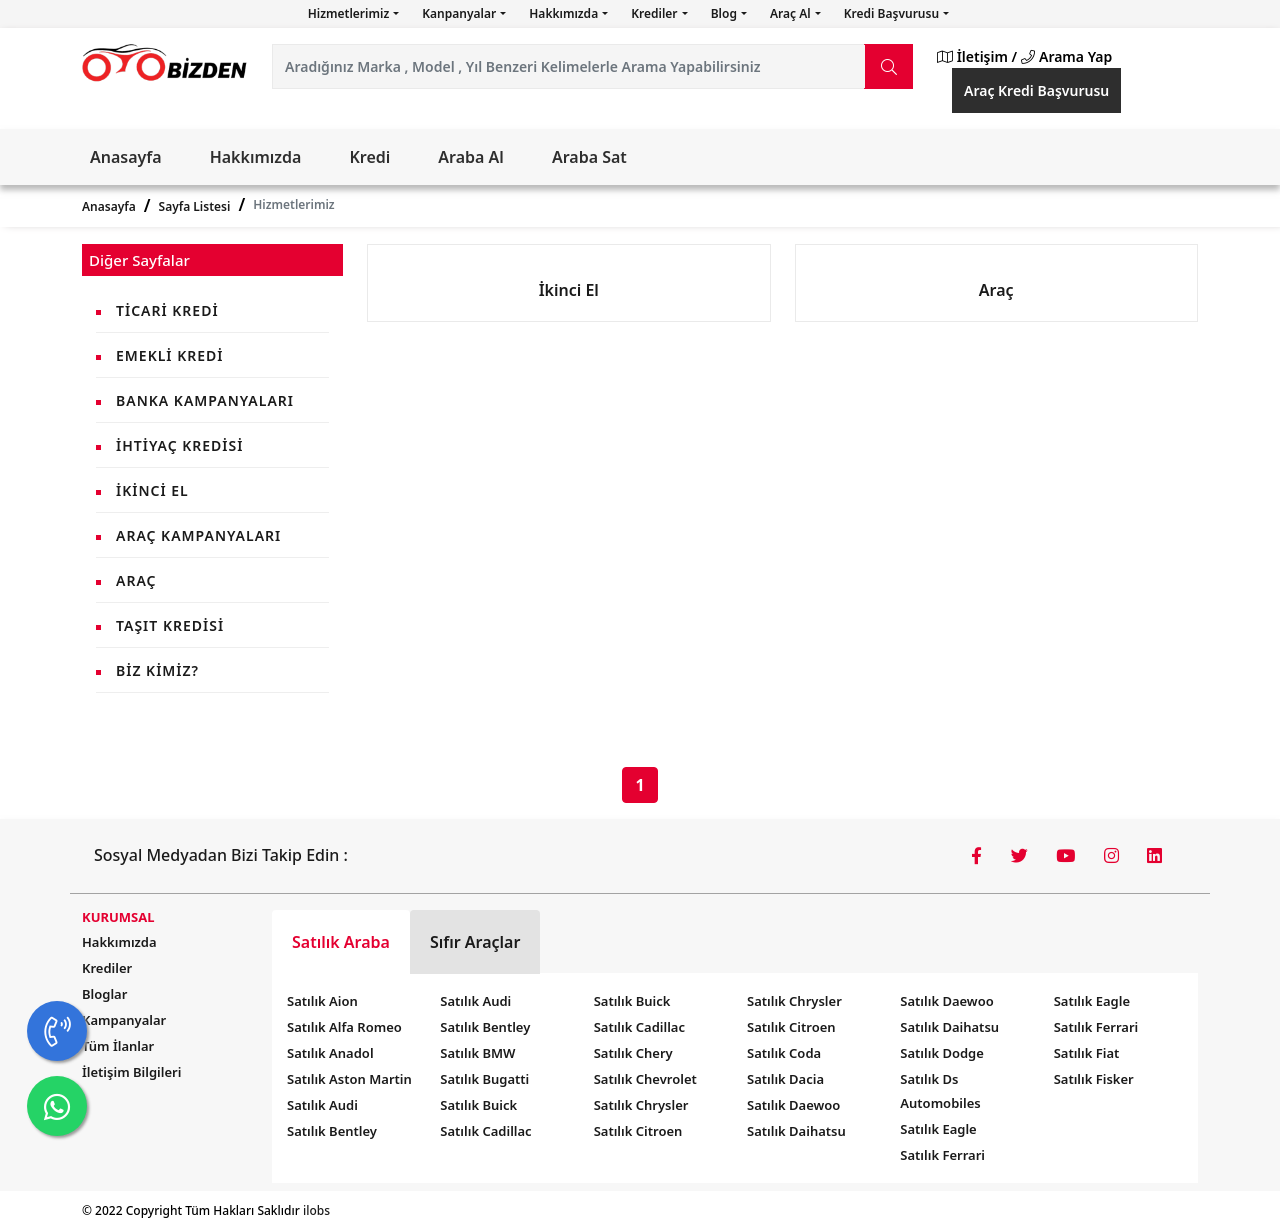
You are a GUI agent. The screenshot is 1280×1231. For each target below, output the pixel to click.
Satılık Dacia (785, 1079)
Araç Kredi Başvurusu (1036, 90)
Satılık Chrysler (641, 1105)
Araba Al (471, 157)
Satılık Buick (478, 1105)
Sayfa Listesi (195, 206)
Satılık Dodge (942, 1053)
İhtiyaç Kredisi (179, 445)
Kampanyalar (124, 1020)
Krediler (655, 13)
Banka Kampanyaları (205, 400)
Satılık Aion (322, 1001)
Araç (136, 580)
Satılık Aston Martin (349, 1079)
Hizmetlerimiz (350, 13)
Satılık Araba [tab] (341, 942)
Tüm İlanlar (118, 1046)
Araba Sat (589, 157)
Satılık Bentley (332, 1131)
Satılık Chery (633, 1053)
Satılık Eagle (938, 1129)
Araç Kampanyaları (198, 535)
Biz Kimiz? (157, 670)
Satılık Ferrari (942, 1155)
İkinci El (152, 490)
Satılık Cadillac (485, 1131)
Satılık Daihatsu (796, 1131)
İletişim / (977, 56)
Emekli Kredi (169, 355)
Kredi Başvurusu (893, 13)
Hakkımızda (565, 13)
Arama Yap (1066, 56)
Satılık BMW (477, 1053)
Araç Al (792, 13)
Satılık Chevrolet (645, 1079)
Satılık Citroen (638, 1131)
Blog (725, 13)
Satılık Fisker (1094, 1079)
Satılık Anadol (330, 1053)
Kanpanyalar (460, 13)
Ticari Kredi (167, 310)
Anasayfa (126, 157)
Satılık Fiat (1087, 1053)
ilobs (316, 1210)
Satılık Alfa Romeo (344, 1027)
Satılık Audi (322, 1105)
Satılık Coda (784, 1053)
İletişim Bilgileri (131, 1072)
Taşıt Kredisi (170, 625)
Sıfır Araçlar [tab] (475, 942)
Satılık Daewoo (793, 1105)
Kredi (369, 157)
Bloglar (104, 994)
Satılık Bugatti (484, 1079)
